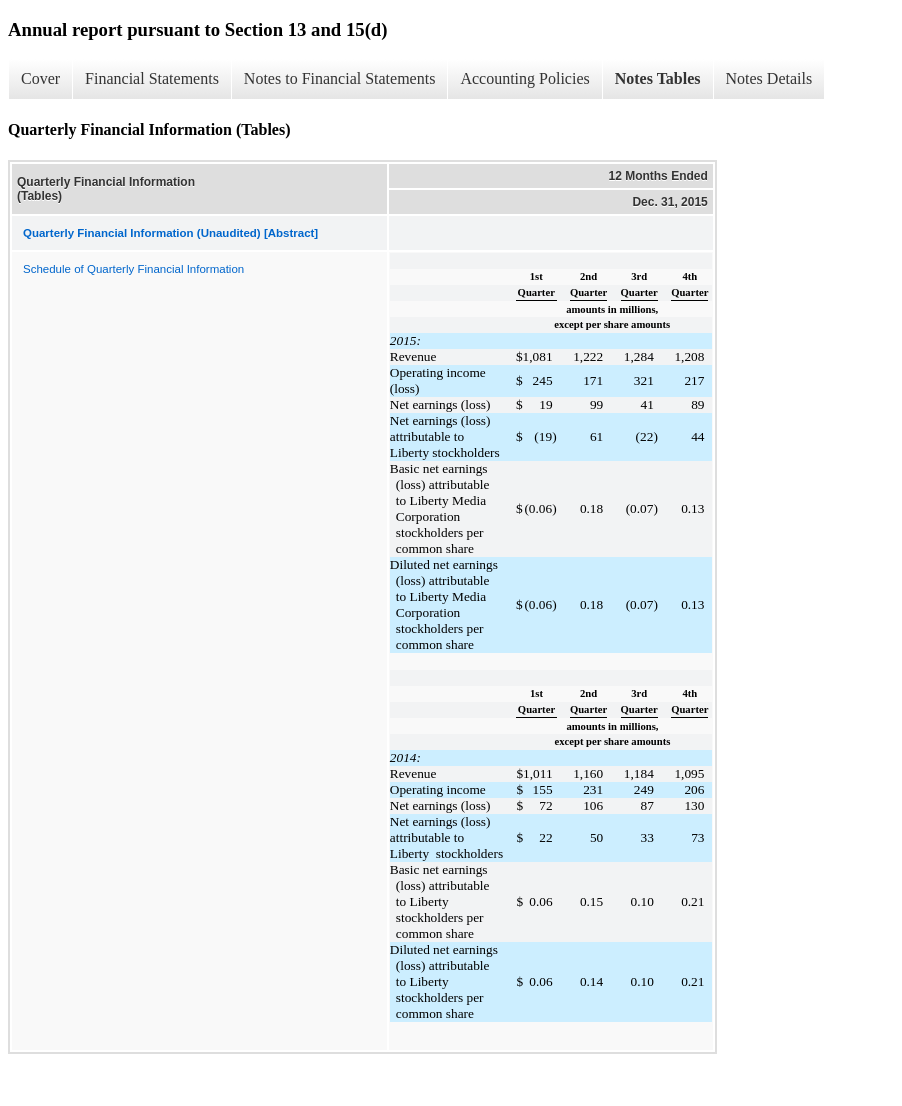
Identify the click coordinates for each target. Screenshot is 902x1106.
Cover (40, 78)
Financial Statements (152, 78)
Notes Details (769, 78)
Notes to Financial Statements (340, 78)
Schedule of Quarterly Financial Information (133, 269)
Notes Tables (658, 78)
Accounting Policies (524, 78)
